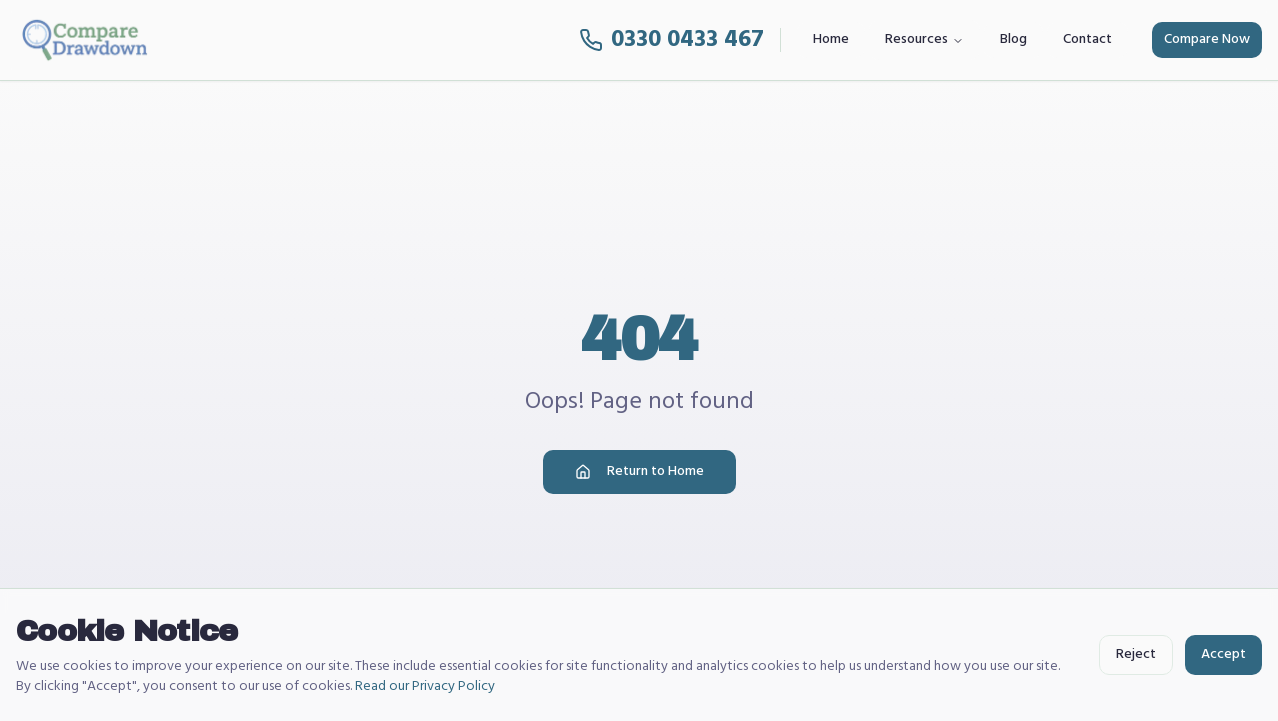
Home (831, 39)
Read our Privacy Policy (425, 686)
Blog (1013, 39)
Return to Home (639, 471)
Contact (1087, 39)
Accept (1223, 654)
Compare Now (1207, 39)
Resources (924, 39)
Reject (1136, 654)
